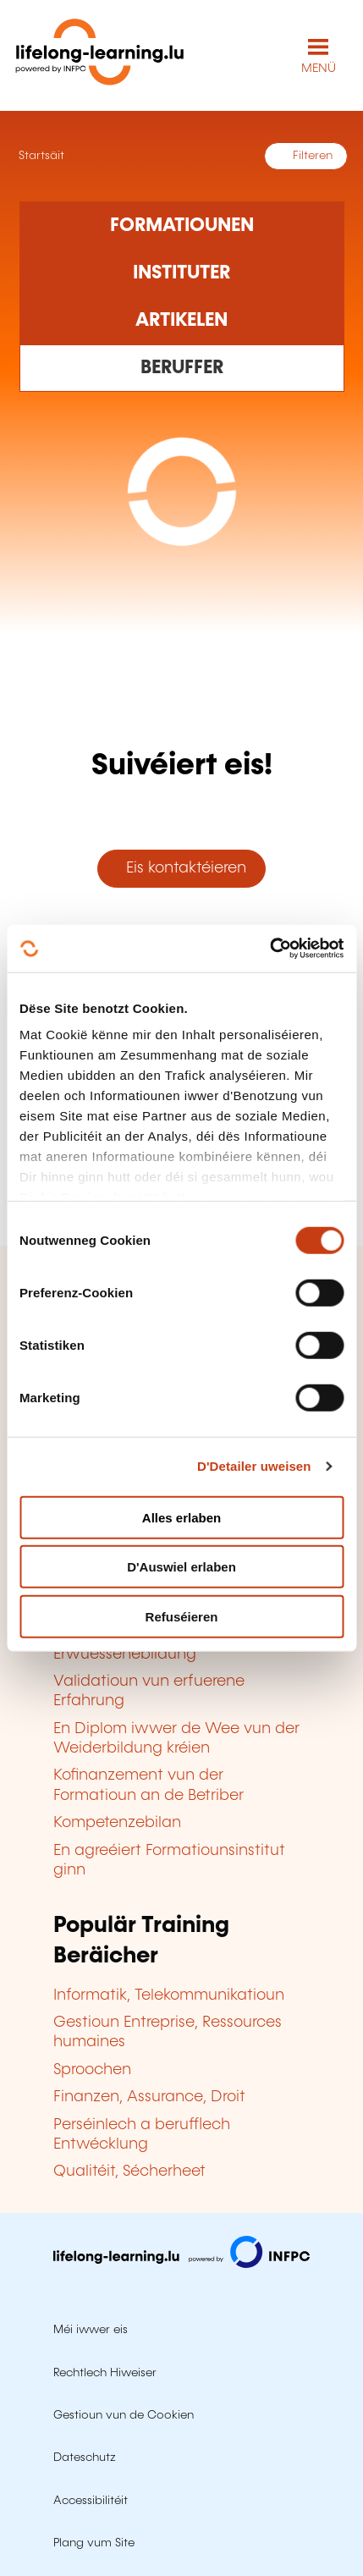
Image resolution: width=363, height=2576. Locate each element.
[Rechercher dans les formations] (181, 225)
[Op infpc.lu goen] (181, 2263)
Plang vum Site (94, 2543)
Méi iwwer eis (90, 2330)
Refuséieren (182, 1616)
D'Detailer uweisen (254, 1466)
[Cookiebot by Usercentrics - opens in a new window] (269, 949)
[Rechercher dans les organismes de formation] (181, 273)
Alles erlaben (181, 1517)
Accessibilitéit (90, 2501)
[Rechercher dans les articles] (181, 320)
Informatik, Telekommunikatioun (168, 1995)
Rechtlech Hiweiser (105, 2373)
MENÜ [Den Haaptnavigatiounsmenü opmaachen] (318, 68)
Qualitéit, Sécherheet (129, 2171)
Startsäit (39, 156)
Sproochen (92, 2070)
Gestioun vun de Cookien (123, 2415)
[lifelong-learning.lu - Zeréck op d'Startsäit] (99, 55)
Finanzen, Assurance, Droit (149, 2097)
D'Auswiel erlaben (181, 1567)
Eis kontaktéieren (182, 868)
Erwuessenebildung (124, 1654)
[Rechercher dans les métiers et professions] (181, 368)
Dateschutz (84, 2457)
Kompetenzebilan (117, 1822)
